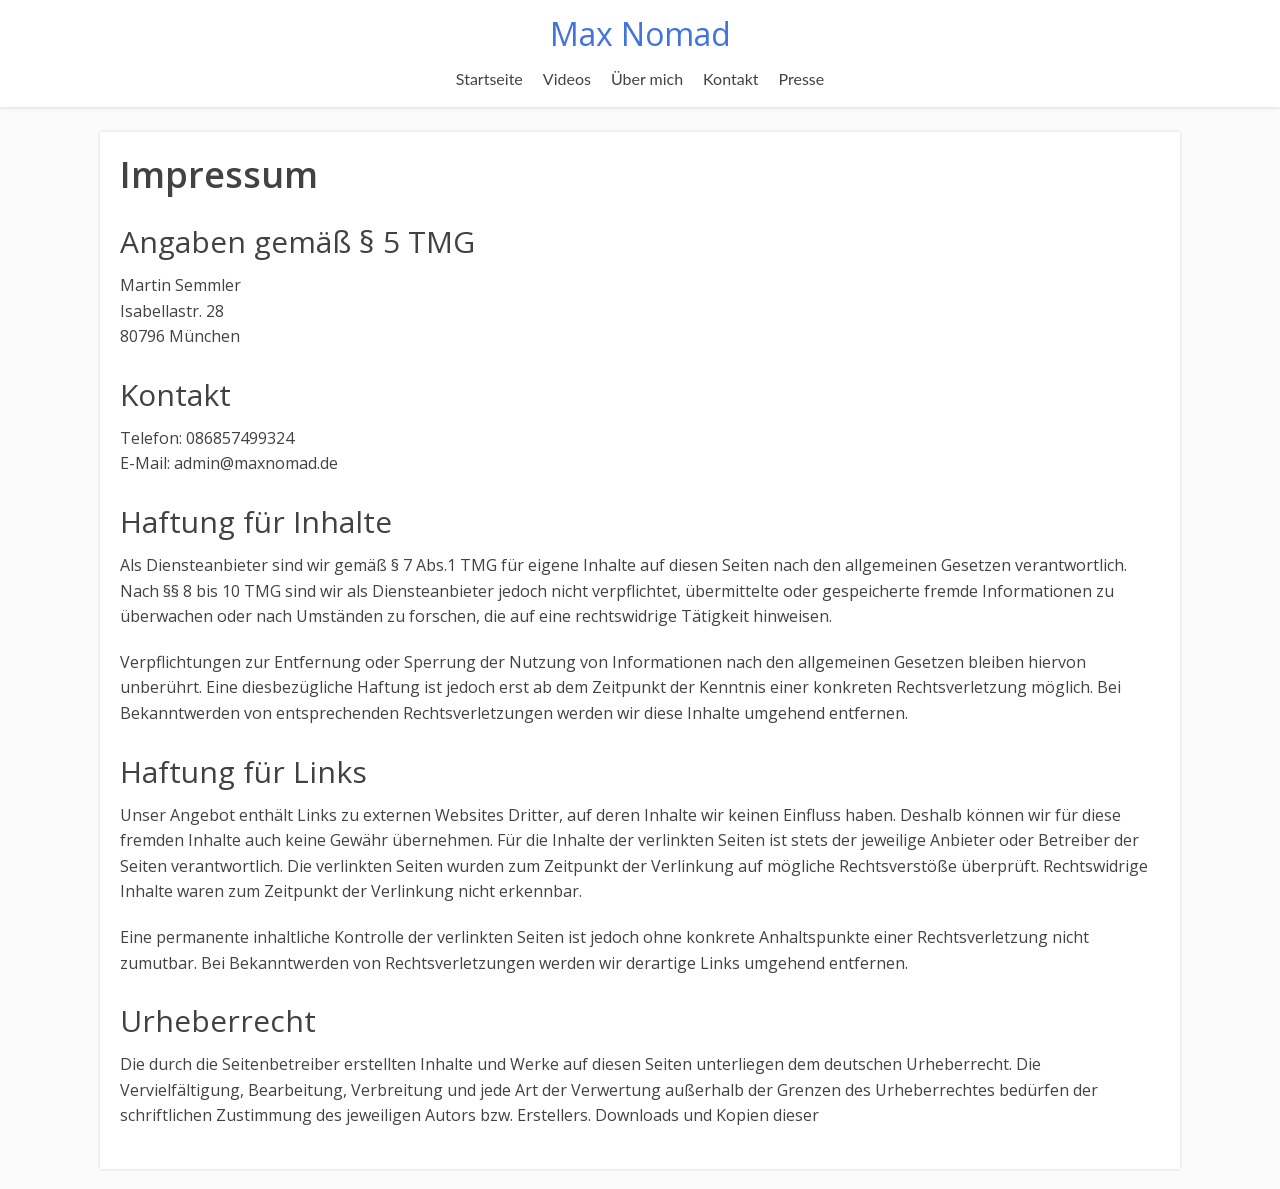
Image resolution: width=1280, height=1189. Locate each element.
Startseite (489, 78)
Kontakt (730, 78)
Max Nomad (640, 33)
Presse (802, 78)
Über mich (647, 78)
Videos (567, 78)
